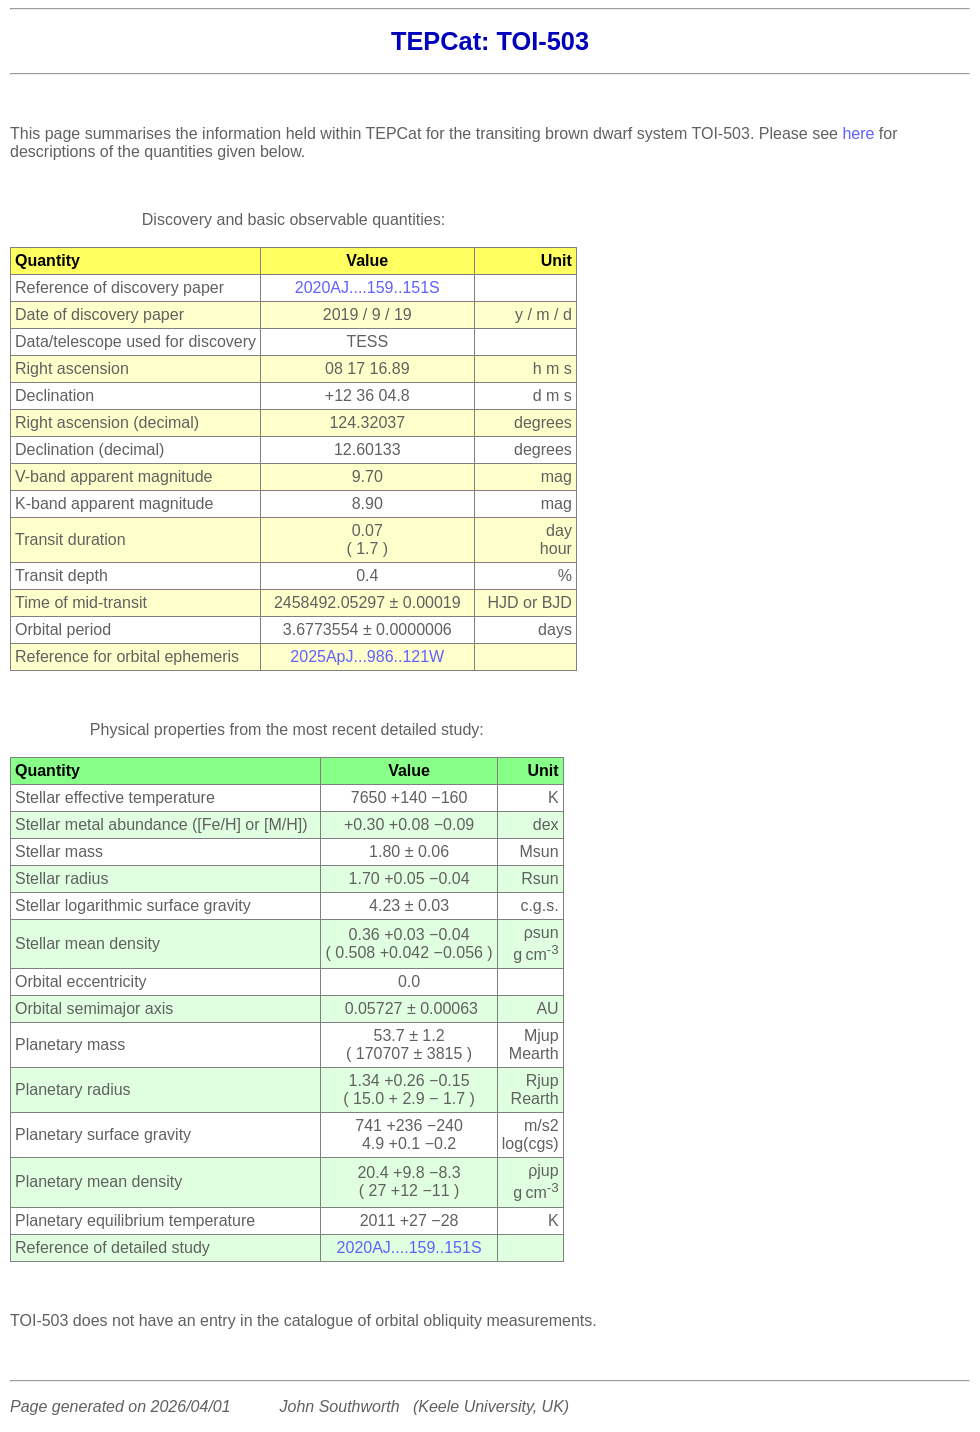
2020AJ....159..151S (367, 287)
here (858, 133)
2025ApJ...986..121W (367, 656)
